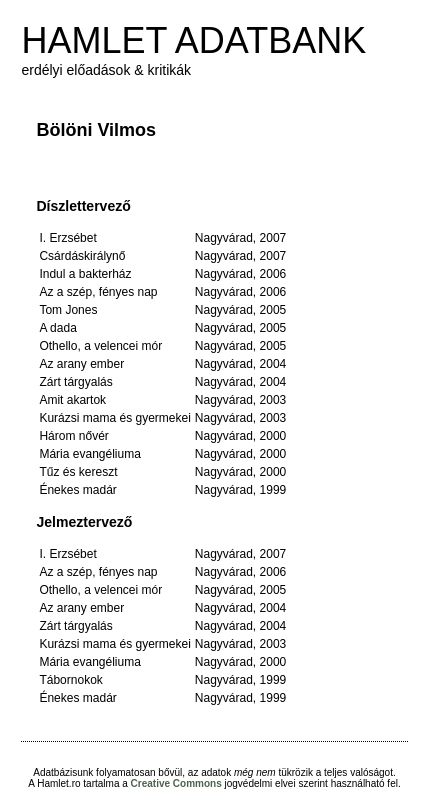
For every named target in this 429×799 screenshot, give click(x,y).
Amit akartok (72, 400)
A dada (57, 328)
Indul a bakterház (85, 274)
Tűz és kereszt (78, 472)
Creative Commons (176, 783)
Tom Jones (68, 310)
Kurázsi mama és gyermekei (114, 418)
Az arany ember (81, 364)
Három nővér (73, 436)
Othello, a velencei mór (100, 346)
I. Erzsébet (67, 238)
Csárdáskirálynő (82, 256)
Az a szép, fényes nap (98, 292)
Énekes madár (77, 490)
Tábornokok (70, 680)
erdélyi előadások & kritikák (106, 70)
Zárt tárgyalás (75, 382)
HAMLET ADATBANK (193, 40)
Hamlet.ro (58, 783)
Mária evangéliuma (89, 454)
